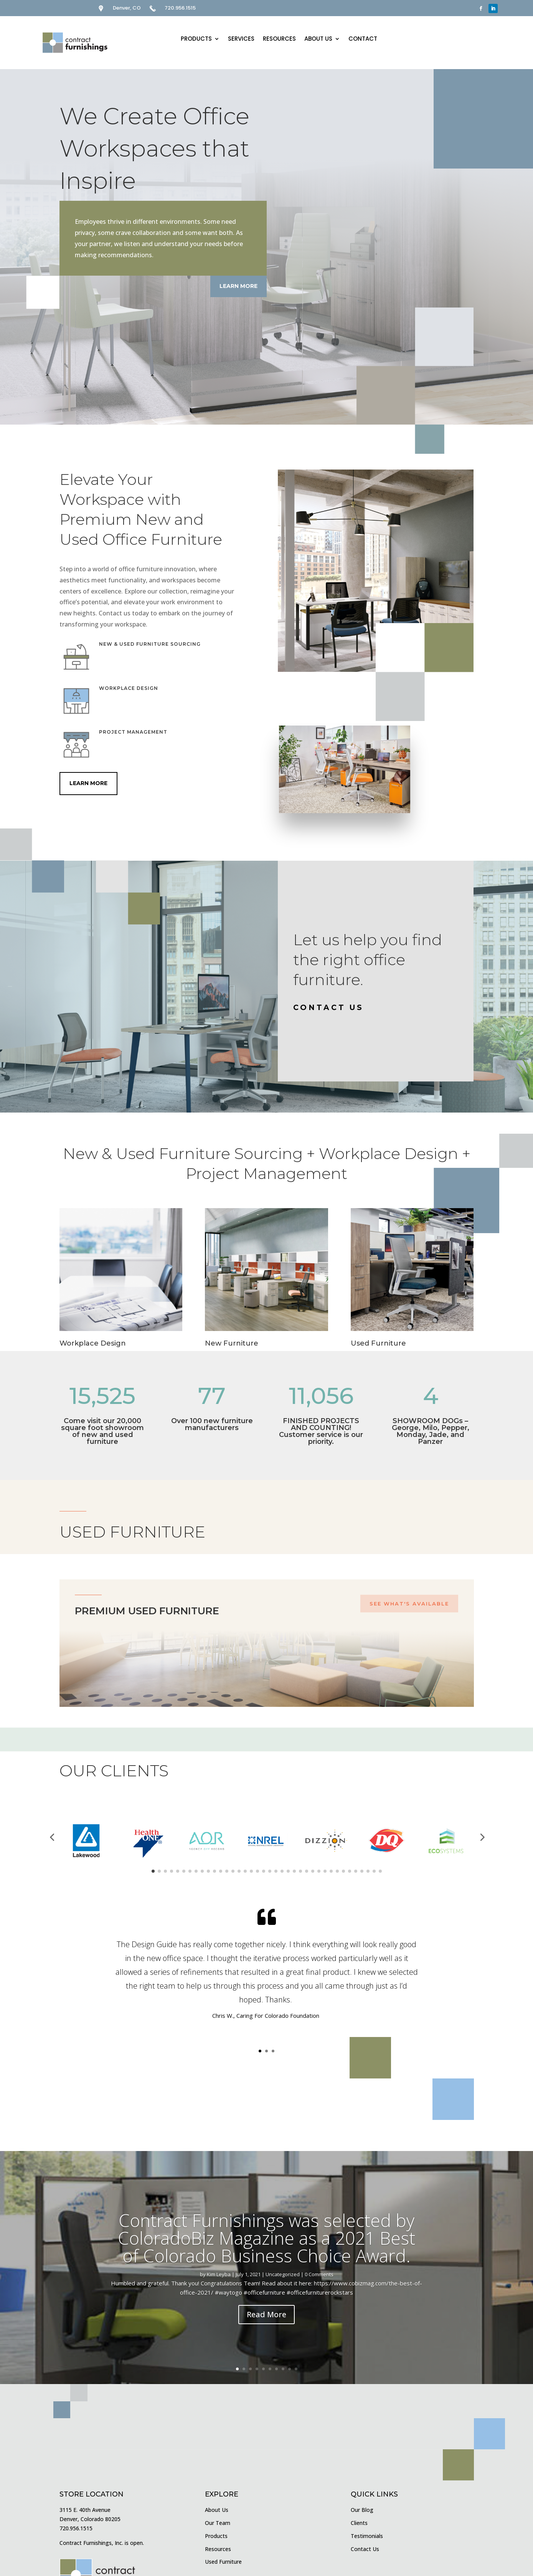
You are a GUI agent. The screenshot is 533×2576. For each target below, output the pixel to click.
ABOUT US (318, 39)
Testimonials (367, 2536)
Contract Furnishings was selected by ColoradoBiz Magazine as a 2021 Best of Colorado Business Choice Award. (266, 2237)
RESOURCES (279, 39)
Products (216, 2536)
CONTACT (362, 39)
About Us (216, 2509)
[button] (51, 1837)
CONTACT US (328, 1007)
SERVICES (241, 39)
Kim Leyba (219, 2274)
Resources (218, 2549)
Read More (266, 2314)
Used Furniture (223, 2561)
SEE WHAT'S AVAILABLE (409, 1603)
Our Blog (362, 2509)
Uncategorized (283, 2274)
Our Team (217, 2522)
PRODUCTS (196, 39)
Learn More (238, 286)
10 (296, 2369)
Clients (359, 2522)
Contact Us (365, 2549)
